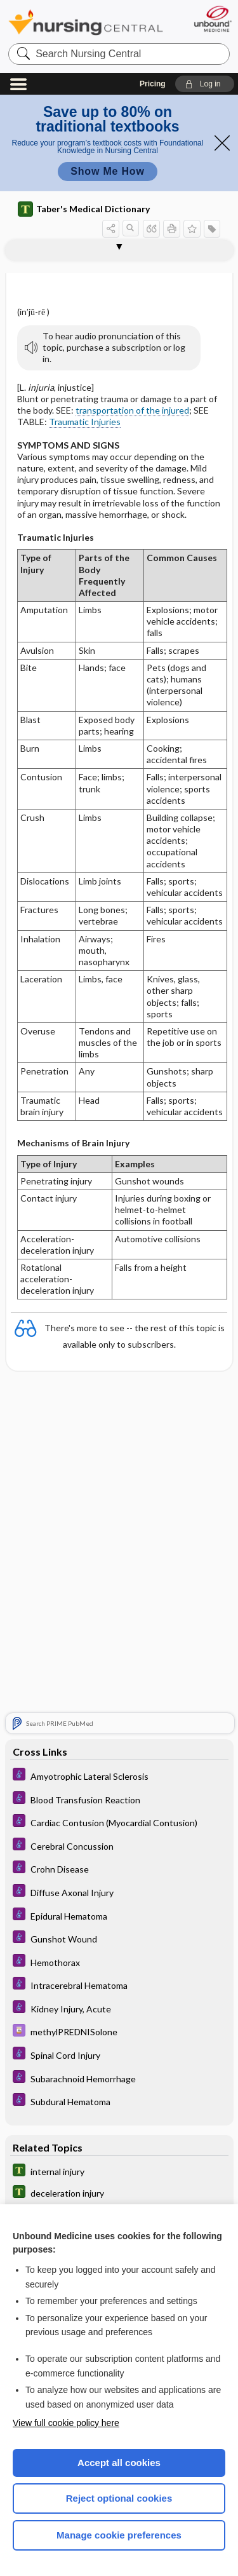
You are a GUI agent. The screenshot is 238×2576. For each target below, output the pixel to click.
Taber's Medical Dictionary (84, 209)
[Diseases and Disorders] (119, 1775)
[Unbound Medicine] (212, 18)
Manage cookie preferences (119, 2535)
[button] (204, 84)
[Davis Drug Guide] (119, 2032)
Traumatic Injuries (85, 421)
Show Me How (107, 171)
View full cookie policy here (66, 2423)
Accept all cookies (119, 2462)
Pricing (153, 83)
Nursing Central (85, 22)
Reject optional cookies (119, 2498)
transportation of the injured (132, 410)
